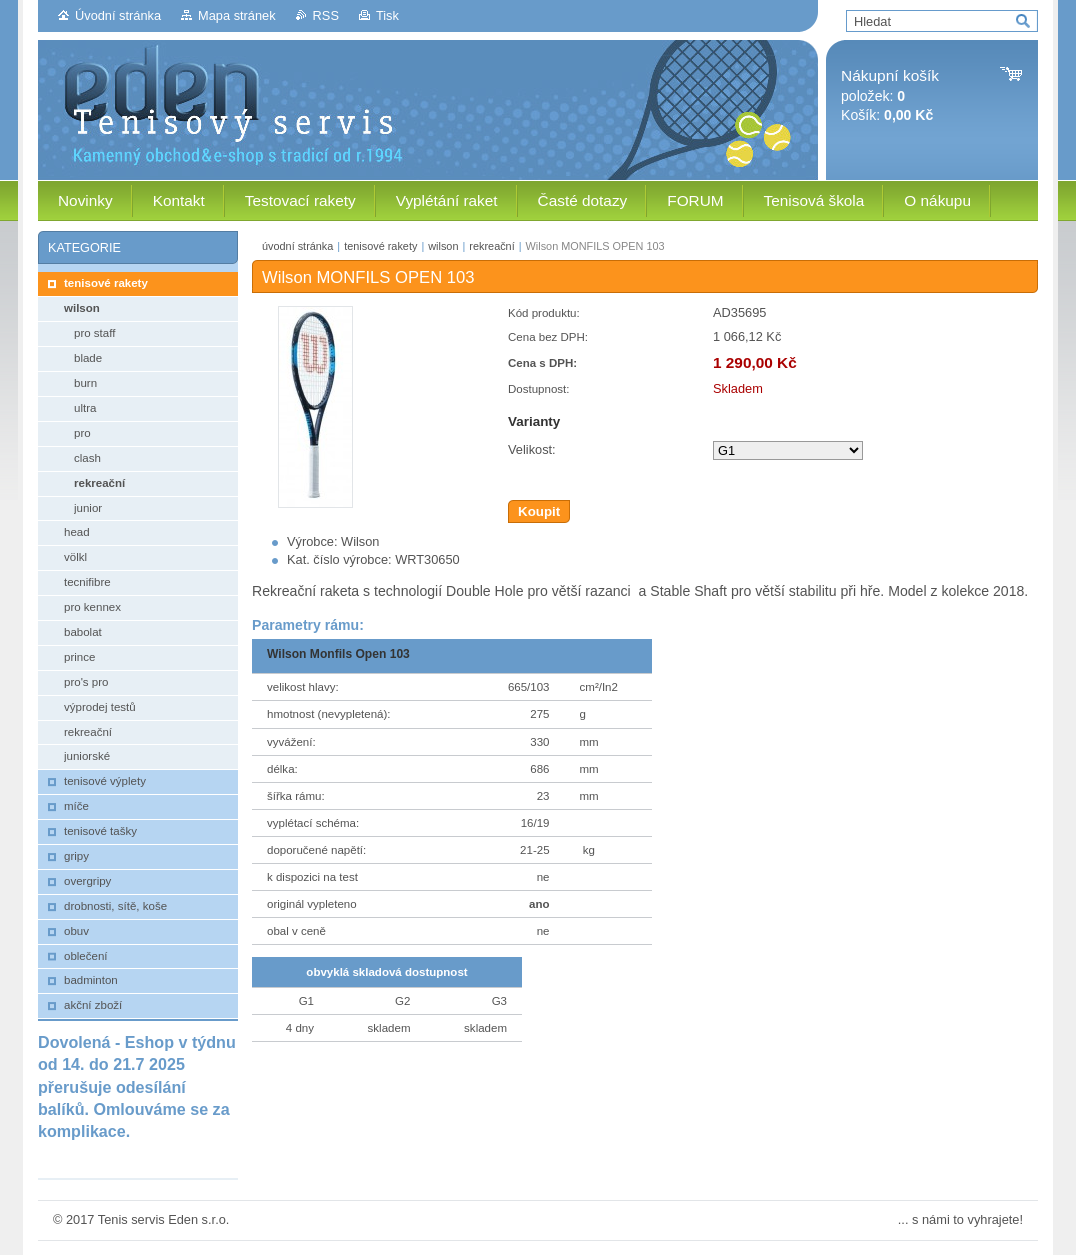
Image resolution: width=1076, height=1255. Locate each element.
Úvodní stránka (118, 15)
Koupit (539, 511)
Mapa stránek (237, 15)
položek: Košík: (890, 95)
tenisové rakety (380, 246)
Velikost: (532, 449)
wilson (443, 246)
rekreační (491, 246)
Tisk (387, 15)
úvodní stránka (297, 246)
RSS (326, 15)
